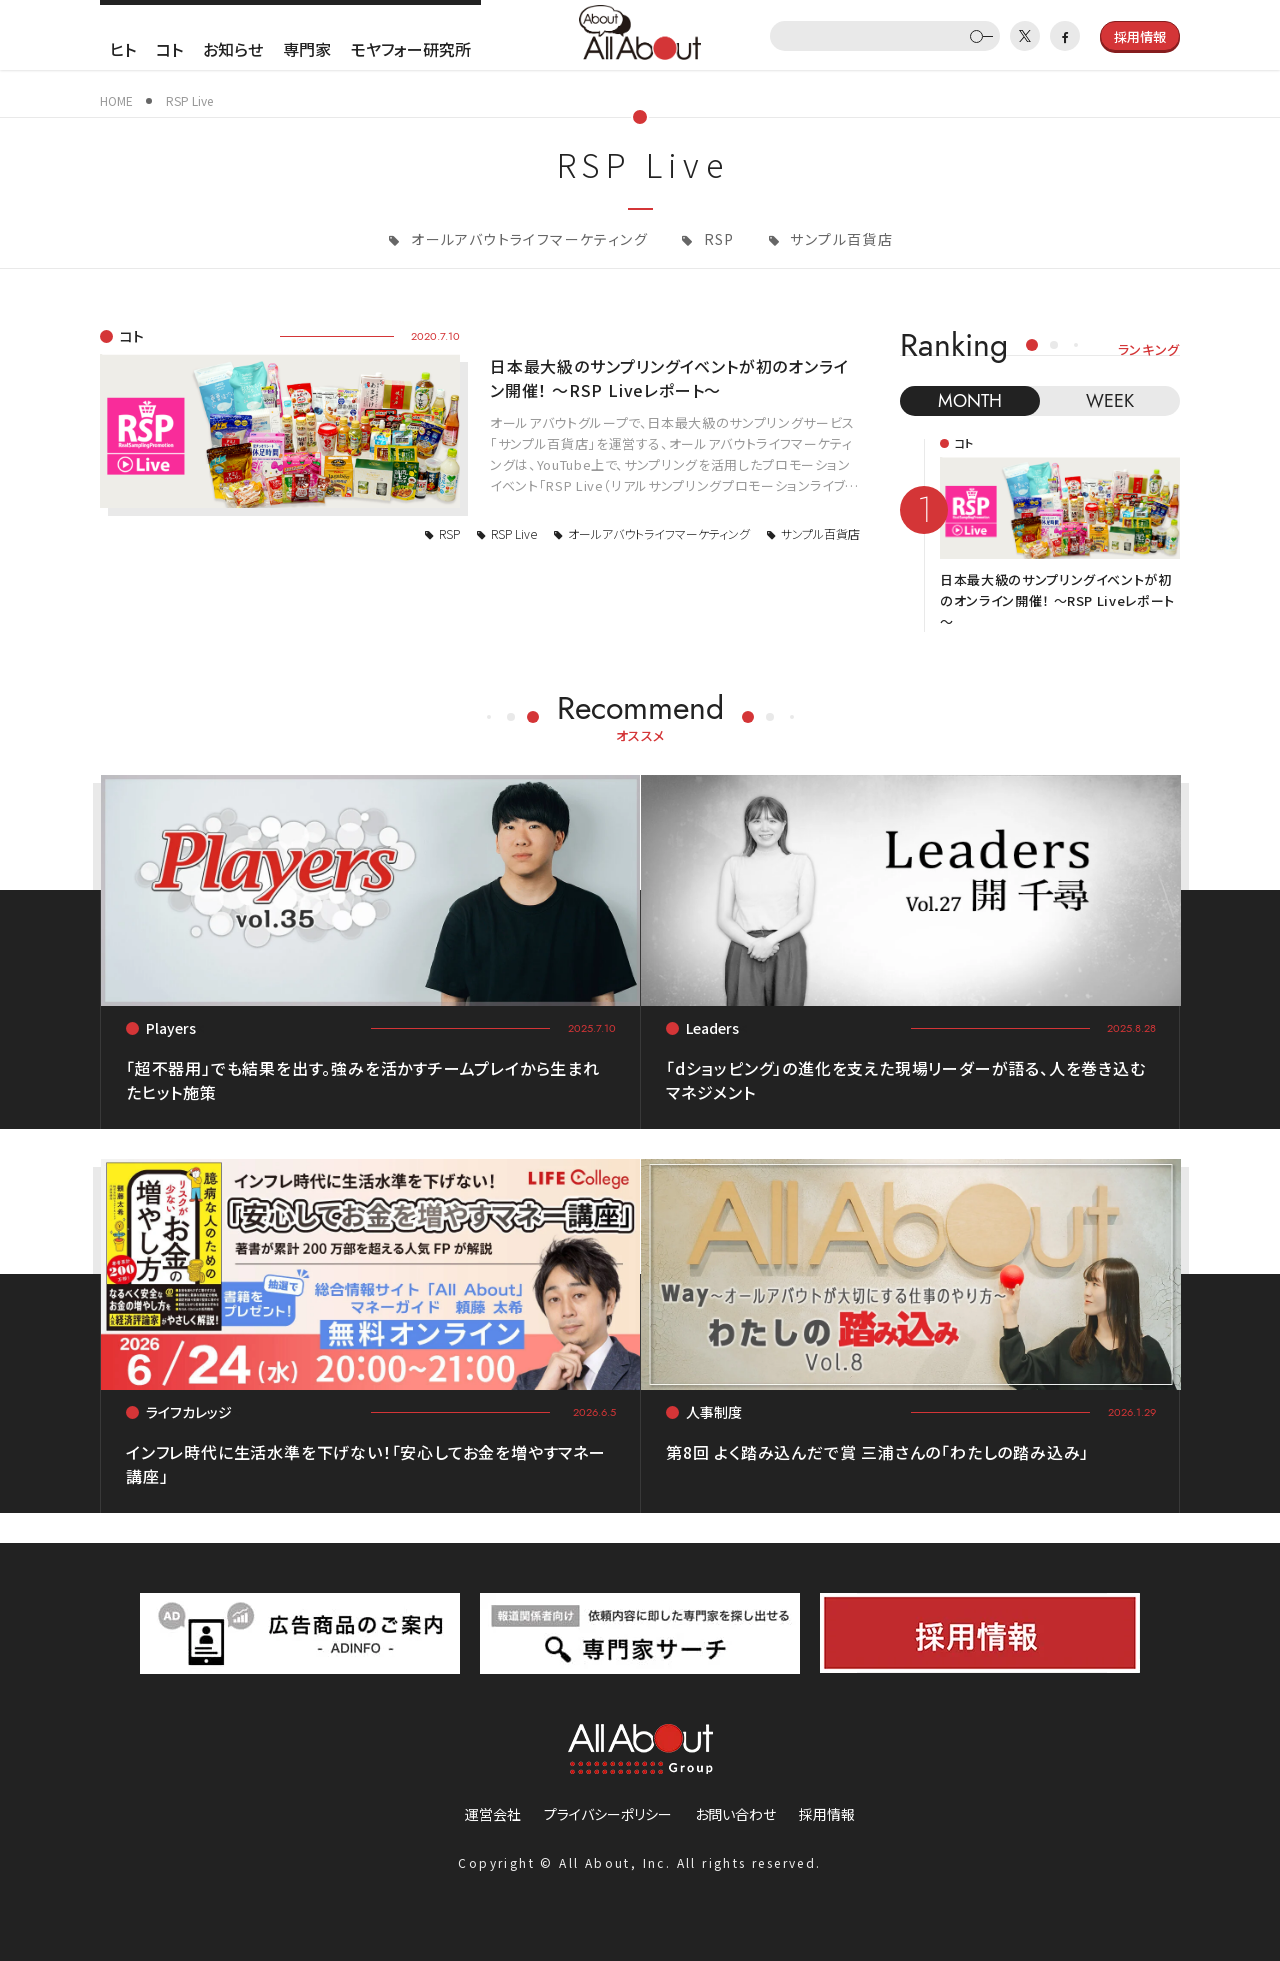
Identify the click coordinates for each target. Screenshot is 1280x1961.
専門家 (307, 49)
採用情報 (827, 1814)
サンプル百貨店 (839, 239)
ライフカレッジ (189, 1412)
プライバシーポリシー (608, 1814)
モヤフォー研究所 (411, 49)
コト (169, 49)
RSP (717, 239)
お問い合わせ (735, 1814)
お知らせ (233, 49)
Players (171, 1028)
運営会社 (493, 1814)
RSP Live (514, 533)
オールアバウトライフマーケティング (527, 239)
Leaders (712, 1028)
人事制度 (714, 1412)
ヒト (123, 49)
